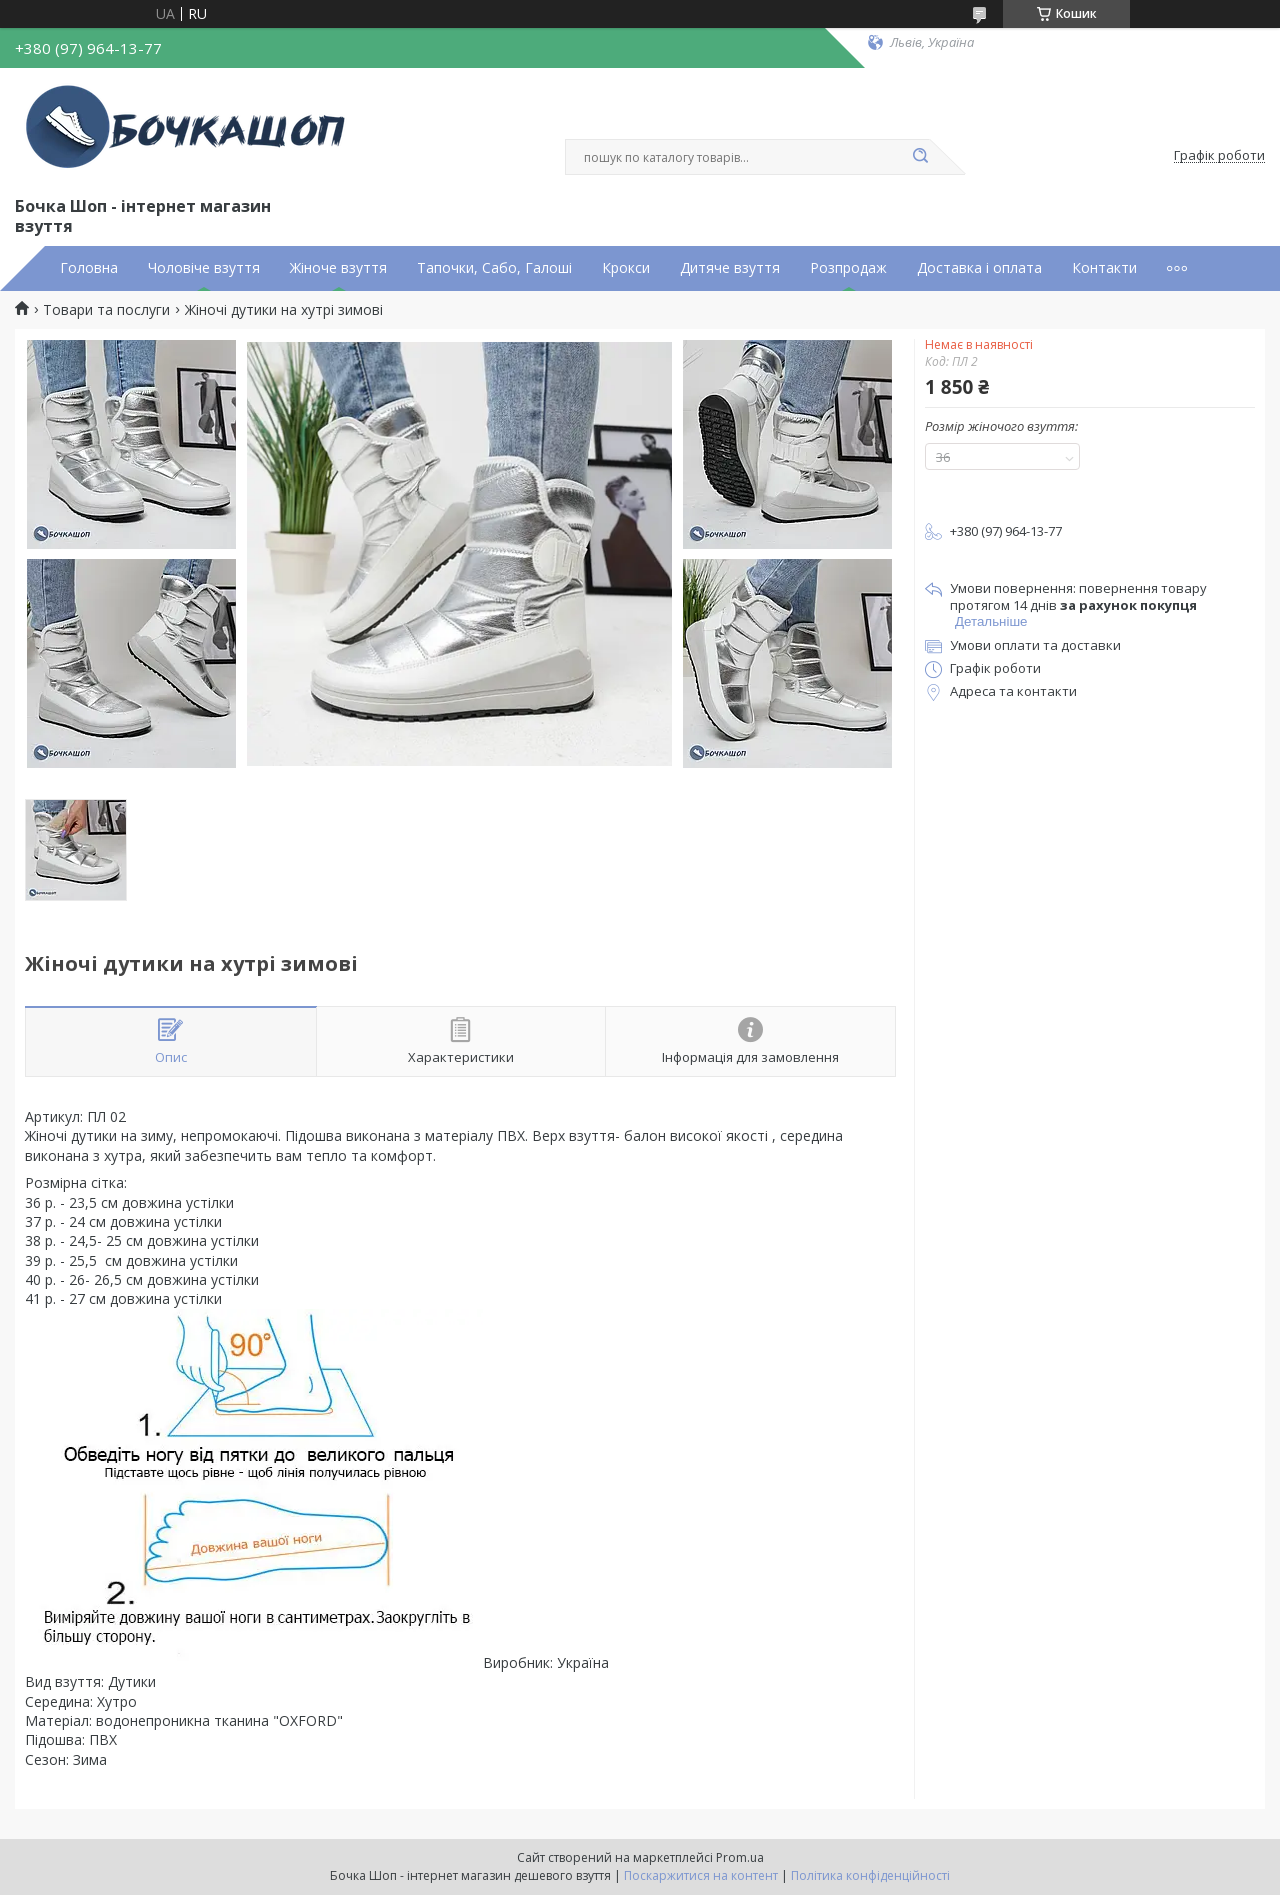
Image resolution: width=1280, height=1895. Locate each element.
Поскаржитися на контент (701, 1875)
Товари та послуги (106, 310)
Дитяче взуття (730, 268)
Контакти (1104, 268)
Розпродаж (848, 268)
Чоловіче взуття (204, 268)
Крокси (626, 268)
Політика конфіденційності (870, 1875)
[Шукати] (920, 157)
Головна (89, 268)
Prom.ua (740, 1857)
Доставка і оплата (979, 268)
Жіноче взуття (338, 268)
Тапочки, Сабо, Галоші (494, 268)
